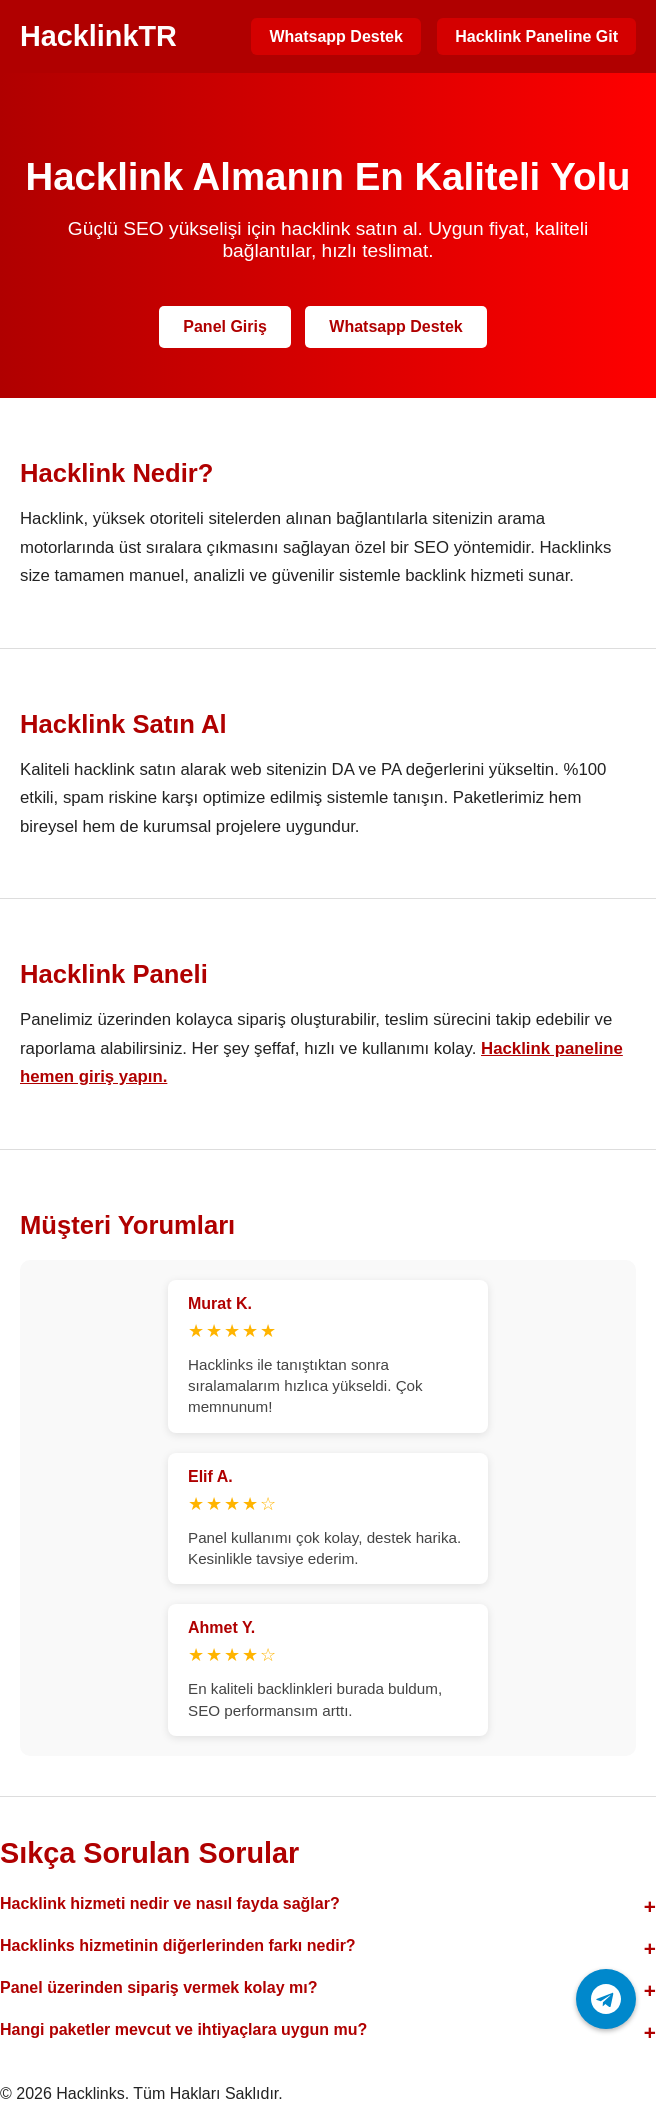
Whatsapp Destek (335, 36)
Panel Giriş (225, 326)
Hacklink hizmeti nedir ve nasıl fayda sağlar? (170, 1903)
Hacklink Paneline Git (536, 36)
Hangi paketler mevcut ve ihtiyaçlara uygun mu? (183, 2029)
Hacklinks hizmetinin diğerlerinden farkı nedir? (178, 1945)
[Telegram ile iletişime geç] (606, 1999)
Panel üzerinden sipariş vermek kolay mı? (158, 1987)
